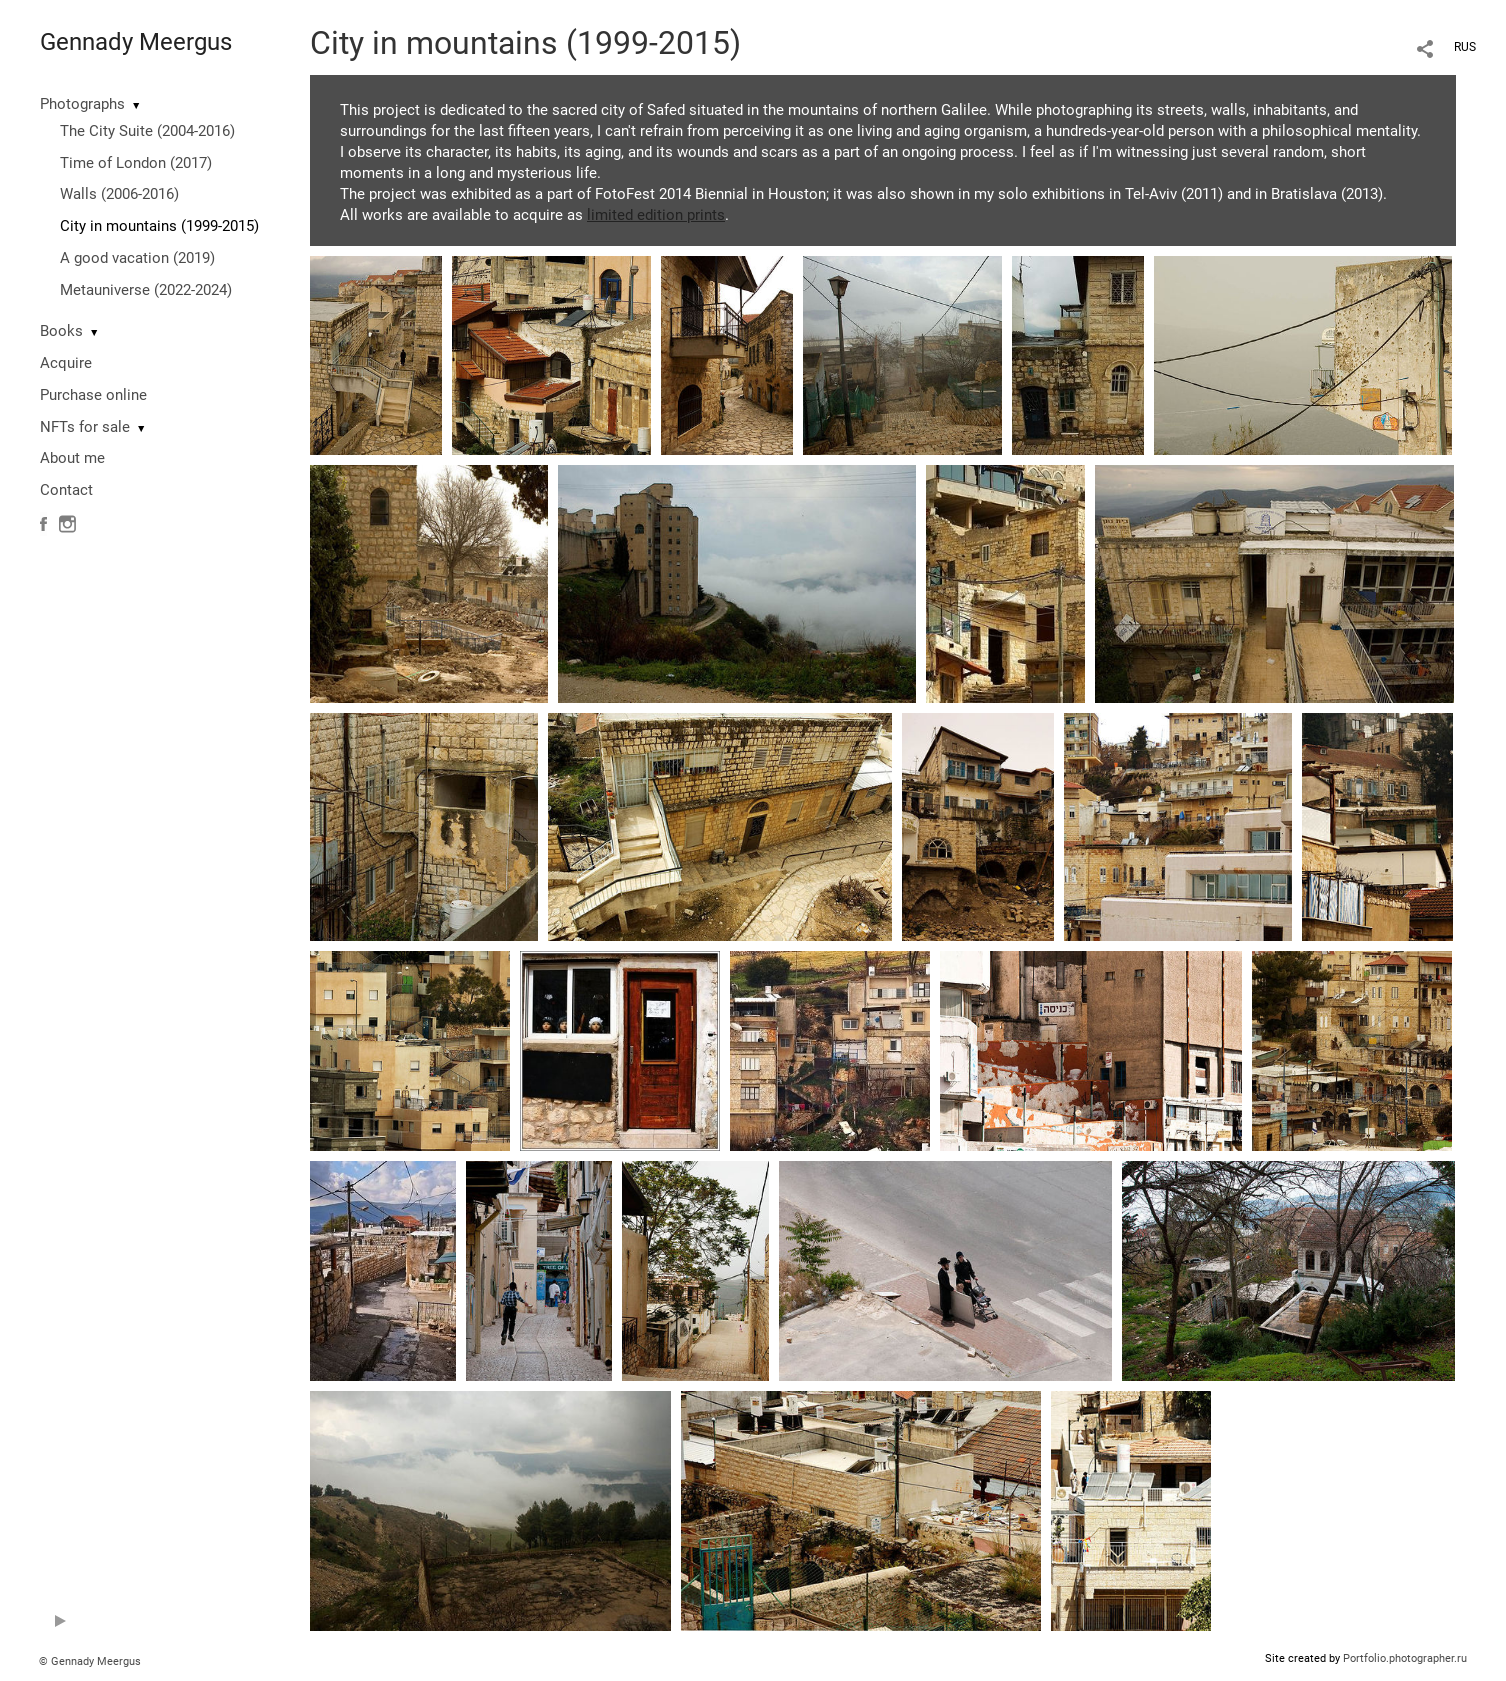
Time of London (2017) (136, 163)
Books (61, 331)
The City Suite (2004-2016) (147, 131)
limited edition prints (656, 215)
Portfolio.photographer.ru (1405, 1658)
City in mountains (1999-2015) (159, 226)
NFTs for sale (85, 427)
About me (72, 458)
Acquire (66, 363)
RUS (1465, 47)
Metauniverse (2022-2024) (146, 290)
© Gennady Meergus (90, 1661)
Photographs (82, 104)
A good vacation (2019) (137, 258)
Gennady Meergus (136, 42)
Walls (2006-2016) (119, 194)
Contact (66, 490)
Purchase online (93, 395)
